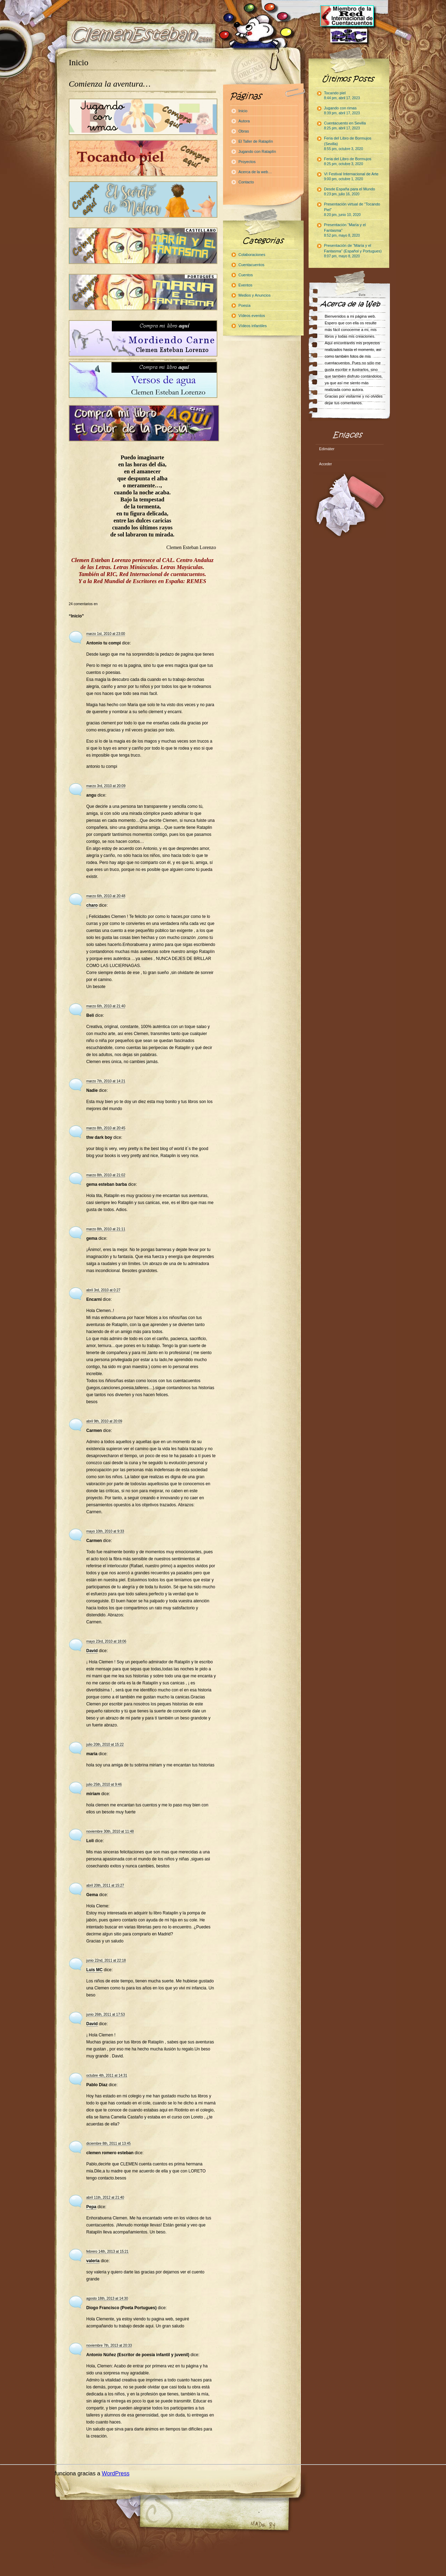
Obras (243, 131)
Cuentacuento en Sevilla (345, 125)
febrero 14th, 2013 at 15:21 (107, 2251)
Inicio (78, 62)
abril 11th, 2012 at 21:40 (105, 2197)
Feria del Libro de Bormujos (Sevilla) (347, 143)
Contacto (246, 182)
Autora (244, 121)
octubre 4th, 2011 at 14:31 (106, 2075)
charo (92, 905)
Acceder (325, 464)
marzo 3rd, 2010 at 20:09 (106, 786)
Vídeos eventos (251, 315)
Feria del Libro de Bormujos (347, 161)
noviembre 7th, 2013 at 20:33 (109, 2345)
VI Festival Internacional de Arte (351, 176)
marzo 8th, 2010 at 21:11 (105, 1229)
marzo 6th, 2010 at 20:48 (105, 896)
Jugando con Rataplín (257, 151)
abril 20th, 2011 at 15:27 (105, 1885)
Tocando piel (342, 95)
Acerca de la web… (255, 172)
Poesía (244, 305)
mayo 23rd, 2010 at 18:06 (106, 1641)
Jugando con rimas (342, 110)
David (92, 1650)
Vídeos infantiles (252, 326)
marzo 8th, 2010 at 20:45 (105, 1128)
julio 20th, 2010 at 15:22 (105, 1744)
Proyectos (247, 162)
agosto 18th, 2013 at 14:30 (107, 2298)
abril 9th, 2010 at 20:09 (104, 1421)
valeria (93, 2260)
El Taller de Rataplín (255, 141)
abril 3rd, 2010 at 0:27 (103, 1290)
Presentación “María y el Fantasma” (345, 230)
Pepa (91, 2206)
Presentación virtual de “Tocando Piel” (352, 209)
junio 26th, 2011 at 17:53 (105, 2014)
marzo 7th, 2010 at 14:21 (105, 1081)
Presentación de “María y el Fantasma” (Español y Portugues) (352, 250)
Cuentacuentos (251, 265)
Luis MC (94, 1969)
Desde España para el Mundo (349, 191)
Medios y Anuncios (254, 295)
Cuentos (245, 275)
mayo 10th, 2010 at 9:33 (105, 1531)
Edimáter (326, 449)
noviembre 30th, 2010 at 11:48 (110, 1831)
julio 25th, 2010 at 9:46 (104, 1784)
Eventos (245, 285)
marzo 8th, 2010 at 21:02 (105, 1175)
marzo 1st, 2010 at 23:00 (105, 634)
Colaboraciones (251, 254)
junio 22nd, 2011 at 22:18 (106, 1960)
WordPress (115, 2473)
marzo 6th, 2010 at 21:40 (105, 1006)
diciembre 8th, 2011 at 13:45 (108, 2143)
